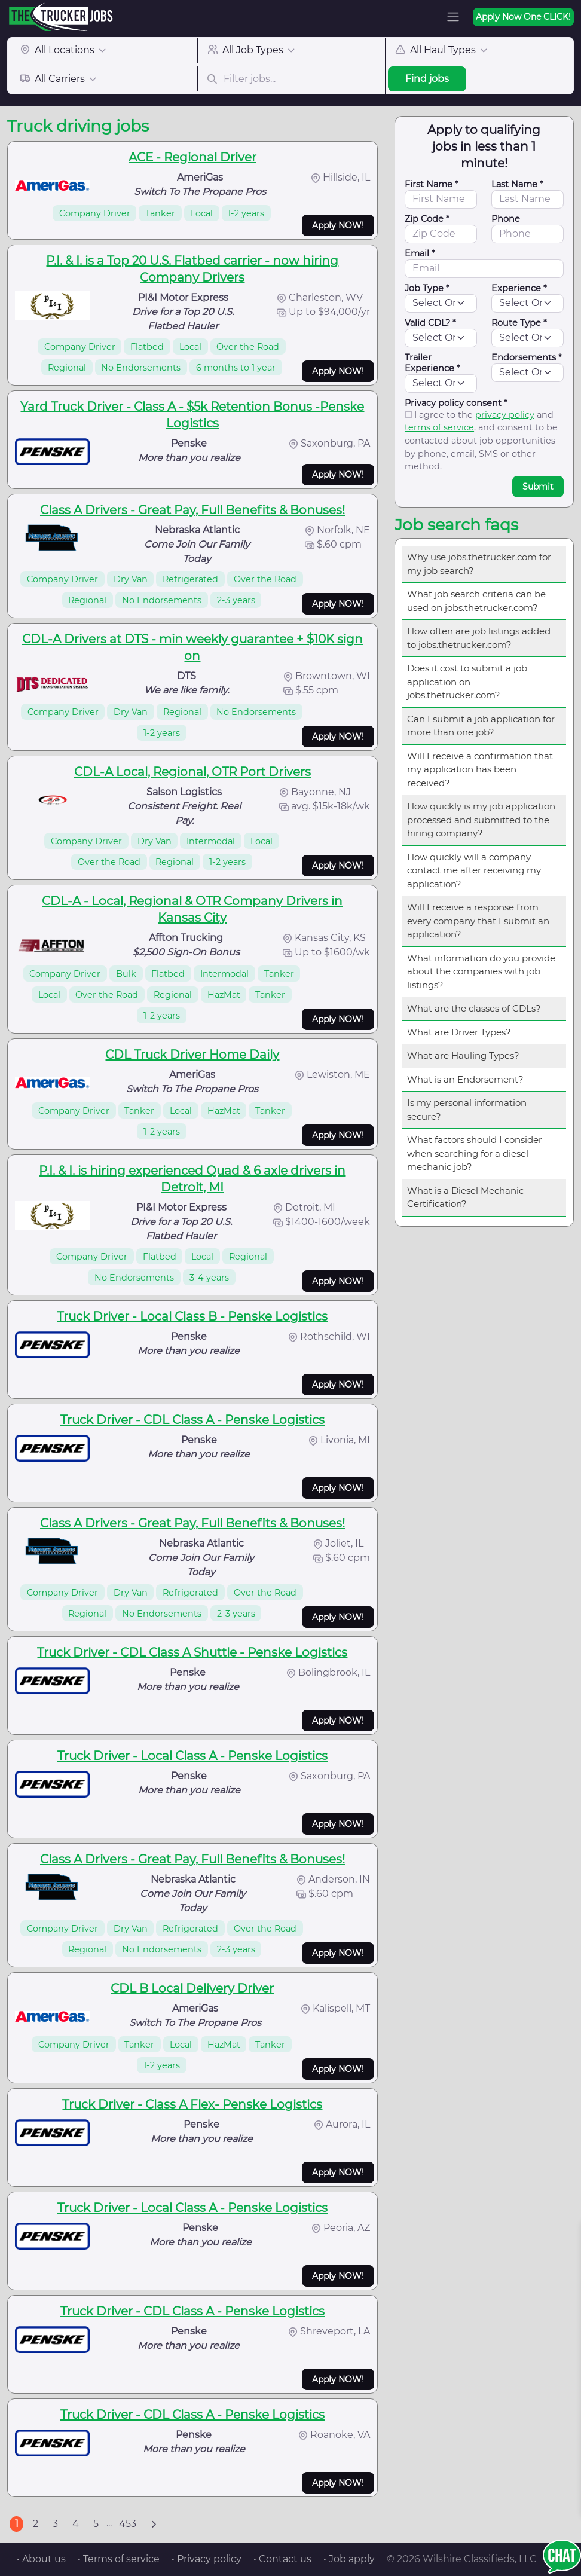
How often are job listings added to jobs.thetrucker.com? (479, 637)
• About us (41, 2559)
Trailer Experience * (432, 363)
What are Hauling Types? (463, 1055)
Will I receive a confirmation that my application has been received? (480, 769)
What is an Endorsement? (465, 1079)
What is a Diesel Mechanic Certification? (465, 1197)
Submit (538, 486)
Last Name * (517, 184)
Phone (505, 218)
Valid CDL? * (430, 322)
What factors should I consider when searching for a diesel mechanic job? (474, 1153)
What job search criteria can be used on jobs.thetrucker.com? (476, 600)
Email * (420, 253)
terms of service (439, 427)
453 (127, 2523)
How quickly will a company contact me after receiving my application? (474, 870)
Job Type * (427, 288)
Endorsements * (526, 357)
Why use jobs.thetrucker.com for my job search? (479, 563)
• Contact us (282, 2559)
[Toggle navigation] (453, 16)
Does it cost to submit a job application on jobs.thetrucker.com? (467, 681)
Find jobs (427, 78)
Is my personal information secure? (467, 1109)
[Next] (153, 2524)
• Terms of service (119, 2559)
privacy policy (504, 415)
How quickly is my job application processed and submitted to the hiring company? (481, 819)
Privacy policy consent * (456, 403)
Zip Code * (427, 218)
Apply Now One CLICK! (523, 16)
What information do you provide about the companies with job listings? (481, 971)
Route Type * (519, 322)
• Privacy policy (206, 2559)
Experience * (519, 288)
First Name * (431, 184)
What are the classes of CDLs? (474, 1008)
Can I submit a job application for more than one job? (481, 725)
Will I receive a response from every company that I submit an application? (478, 921)
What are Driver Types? (459, 1032)
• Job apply (349, 2559)
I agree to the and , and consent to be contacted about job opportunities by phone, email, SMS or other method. (481, 441)
